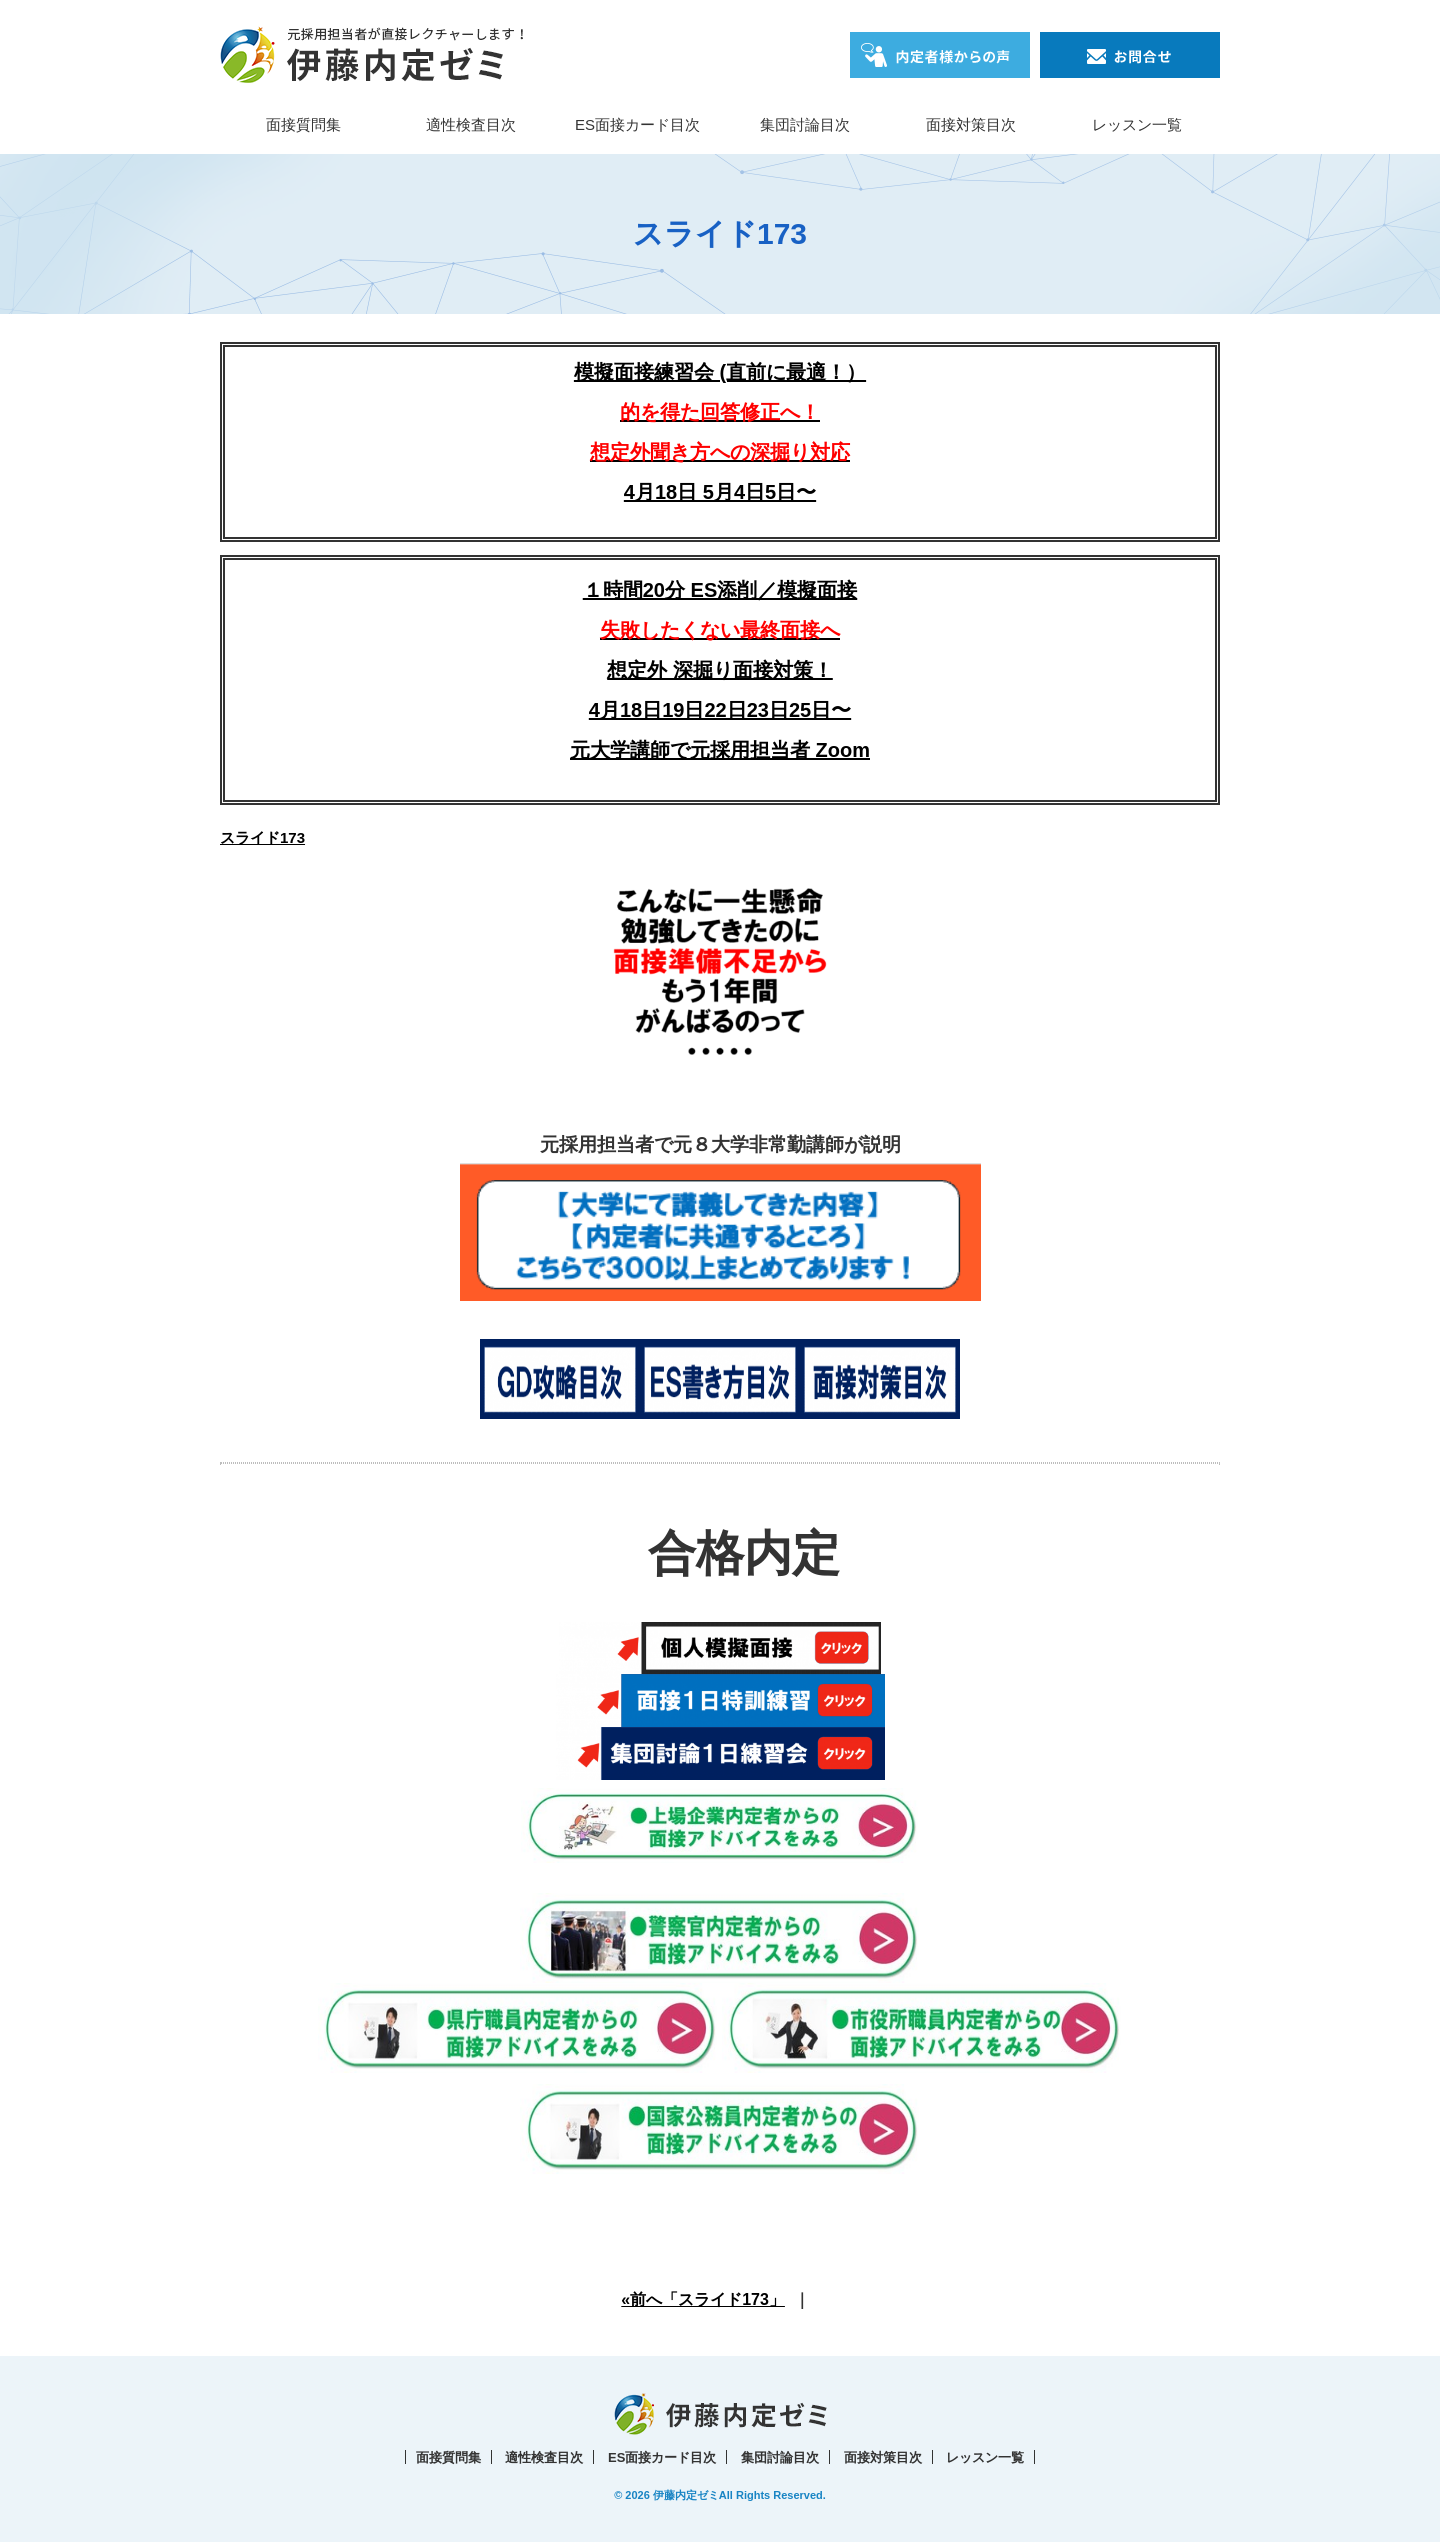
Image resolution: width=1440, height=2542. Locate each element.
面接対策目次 (971, 124)
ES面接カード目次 (637, 124)
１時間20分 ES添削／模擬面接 (720, 590)
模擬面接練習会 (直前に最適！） (720, 412)
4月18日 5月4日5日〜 (720, 492)
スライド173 (262, 837)
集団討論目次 (805, 124)
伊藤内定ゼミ (686, 2495)
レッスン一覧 (1137, 124)
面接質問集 (303, 124)
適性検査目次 (471, 124)
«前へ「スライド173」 (703, 2299)
